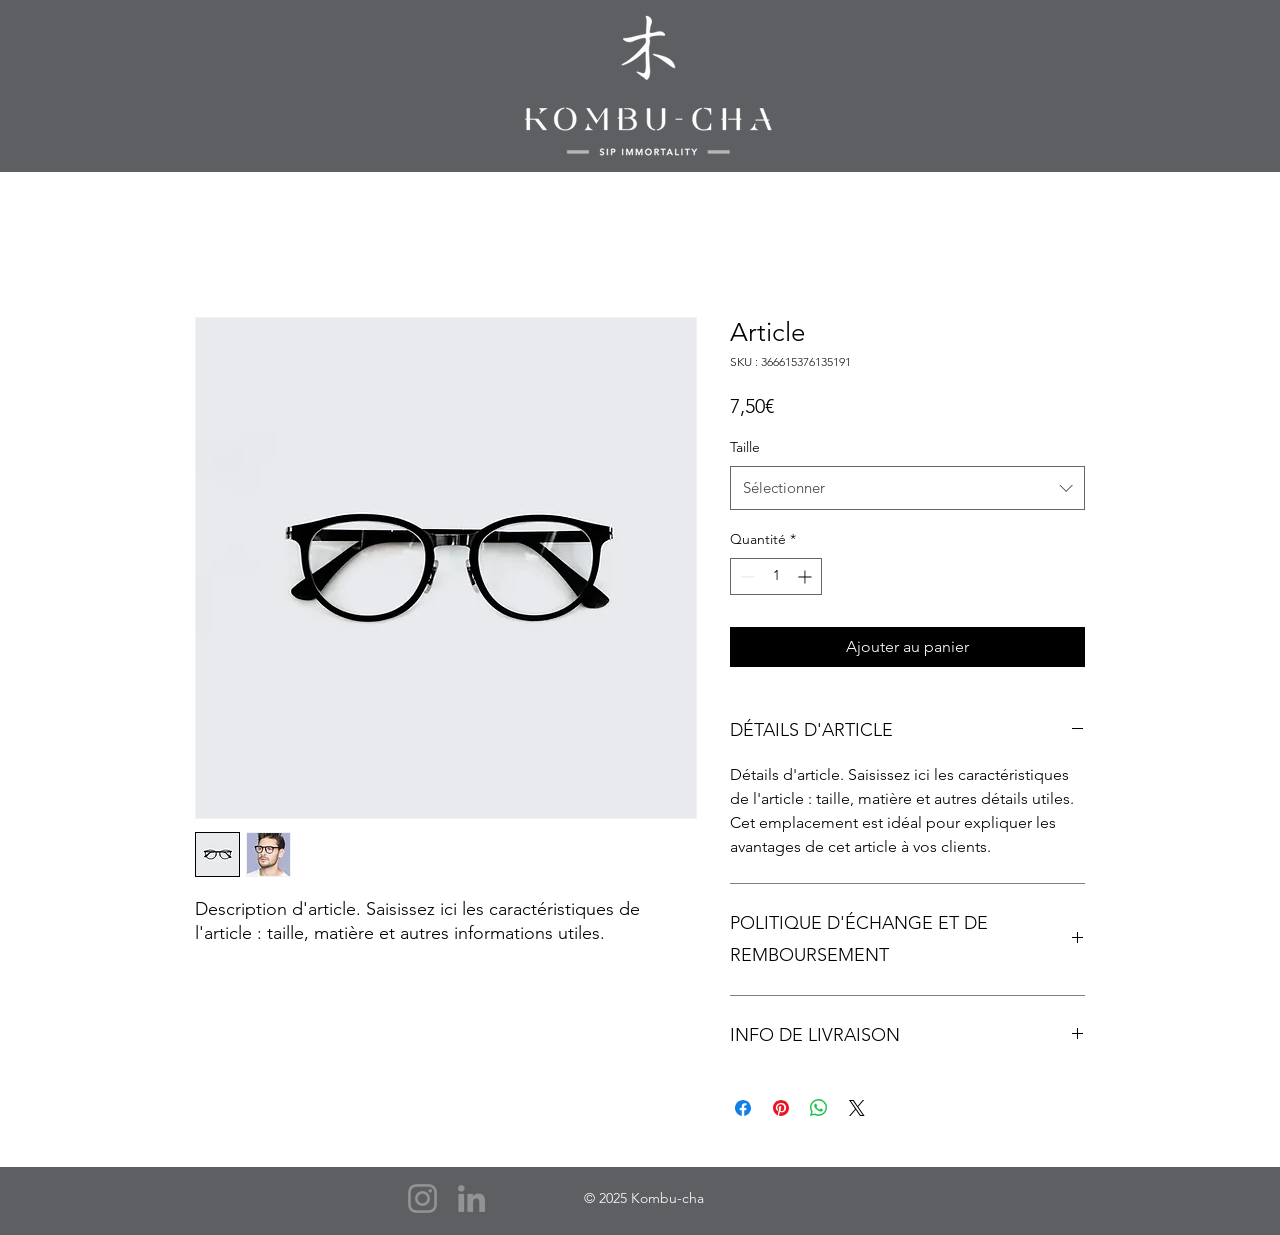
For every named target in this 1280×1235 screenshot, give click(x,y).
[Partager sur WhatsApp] (819, 1108)
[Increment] (806, 576)
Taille (745, 447)
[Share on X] (857, 1108)
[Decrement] (745, 576)
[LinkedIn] (471, 1198)
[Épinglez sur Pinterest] (781, 1108)
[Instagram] (422, 1198)
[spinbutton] (776, 576)
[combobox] (907, 488)
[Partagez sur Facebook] (743, 1108)
